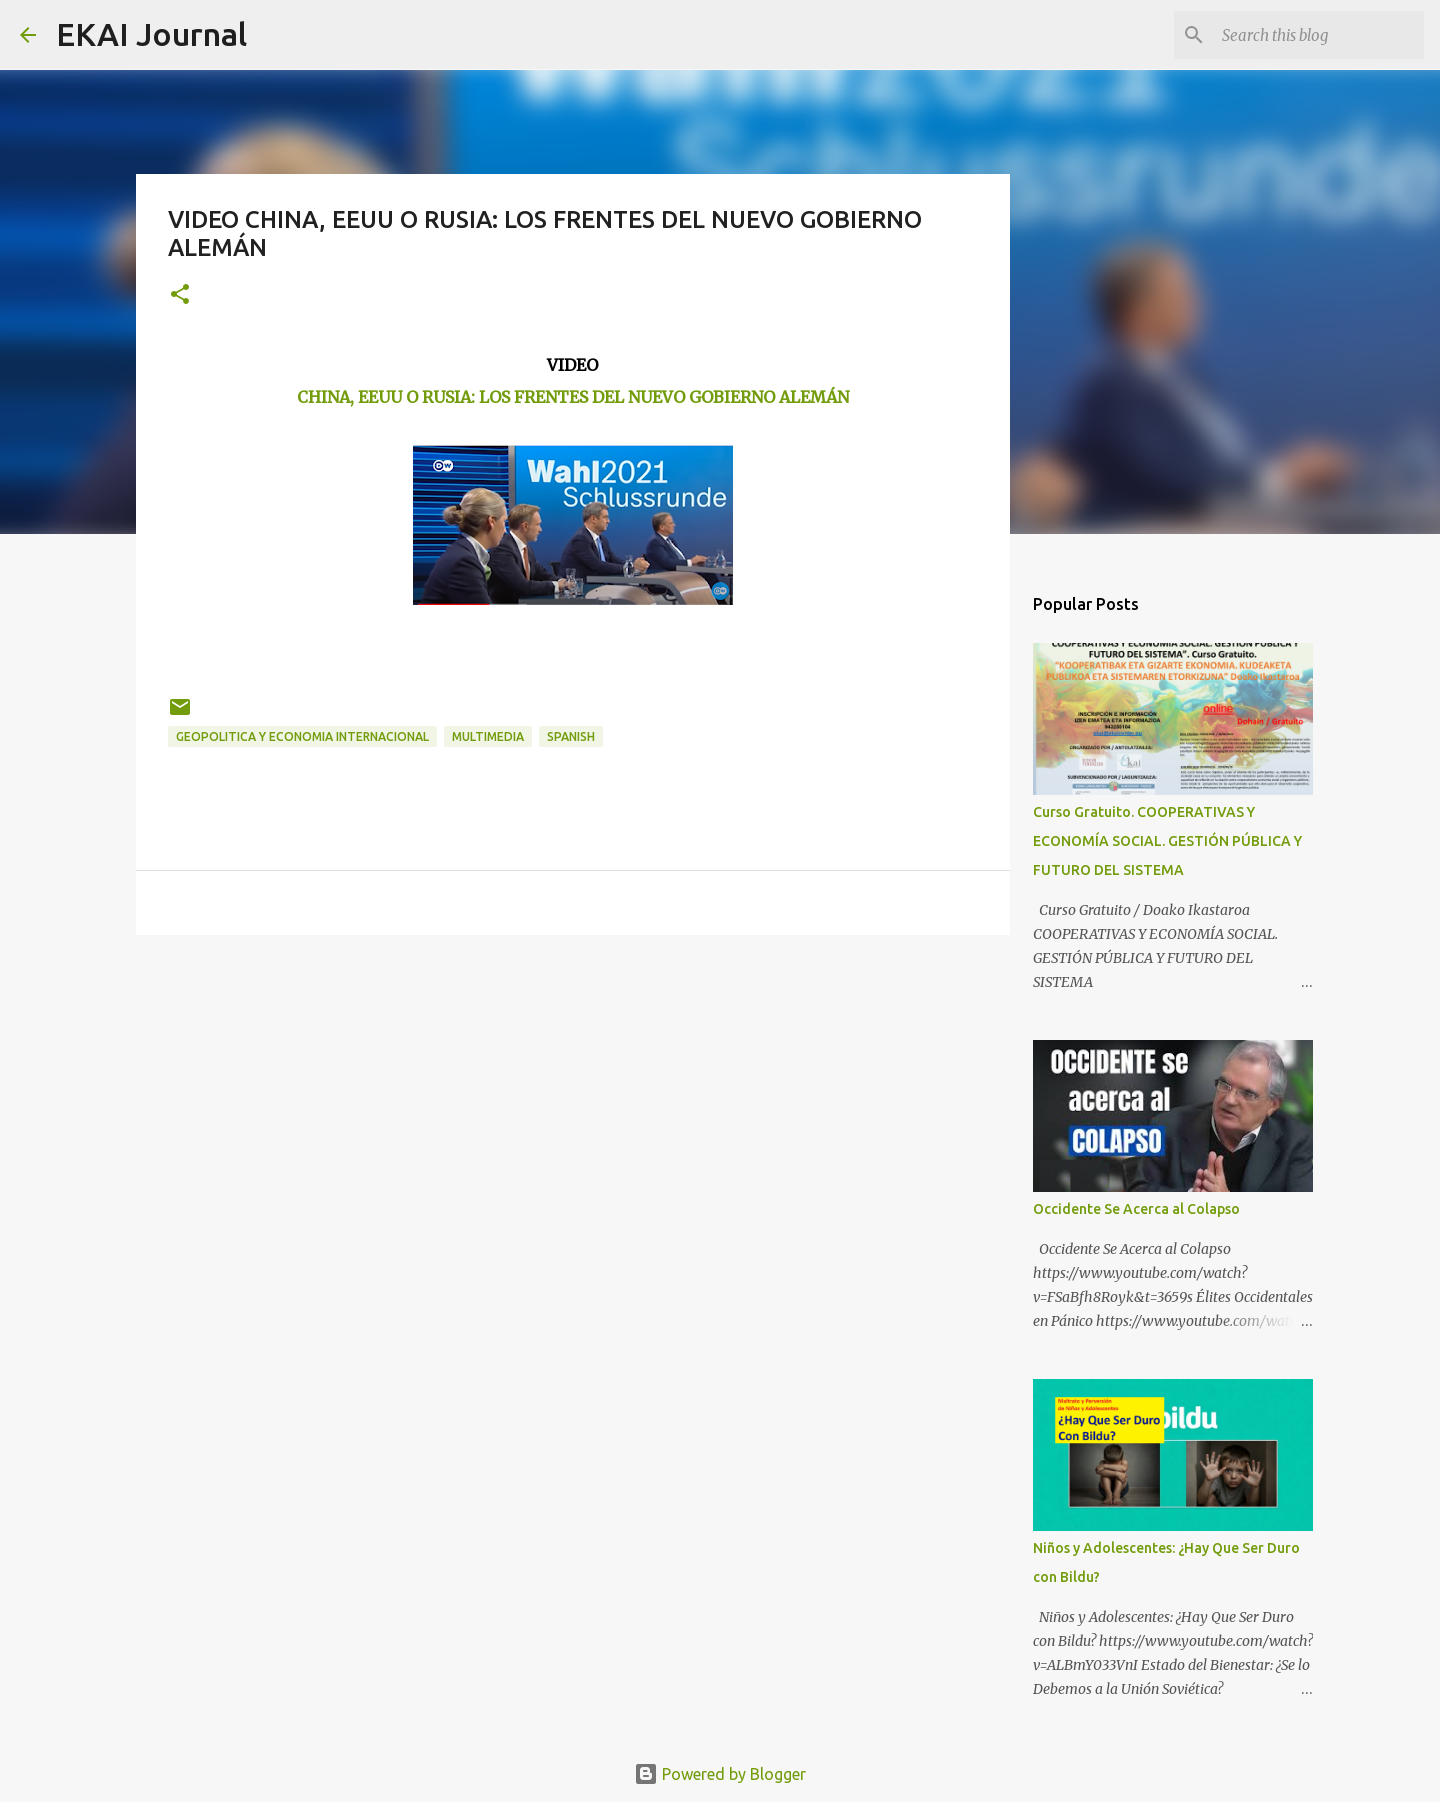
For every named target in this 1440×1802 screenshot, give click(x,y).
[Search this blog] (1319, 35)
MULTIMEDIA (488, 736)
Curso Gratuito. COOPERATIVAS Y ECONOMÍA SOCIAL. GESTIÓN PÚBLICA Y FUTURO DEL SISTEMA (1167, 841)
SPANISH (571, 736)
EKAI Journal (151, 34)
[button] (180, 295)
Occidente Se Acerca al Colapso (1136, 1209)
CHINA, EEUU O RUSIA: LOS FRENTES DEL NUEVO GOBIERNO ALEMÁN (573, 397)
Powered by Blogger (720, 1774)
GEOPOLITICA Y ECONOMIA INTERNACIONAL (302, 736)
